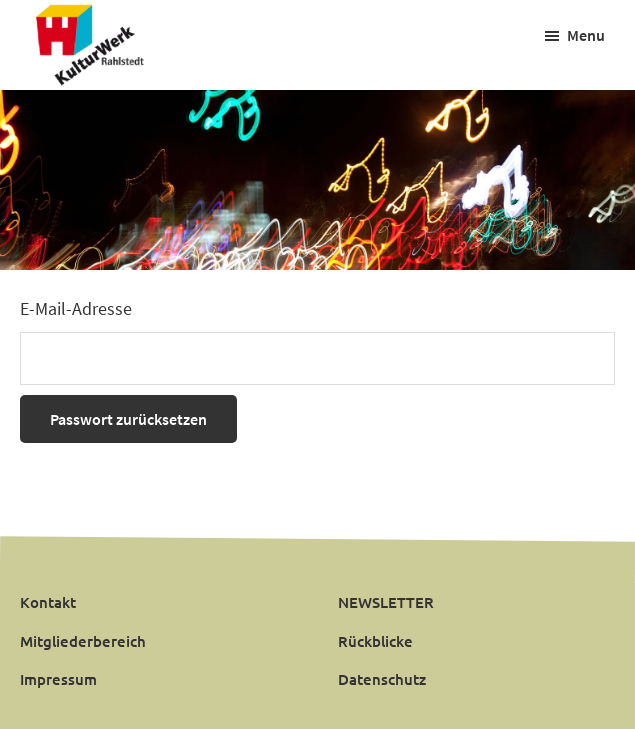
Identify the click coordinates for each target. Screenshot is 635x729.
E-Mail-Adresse (76, 308)
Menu (586, 35)
